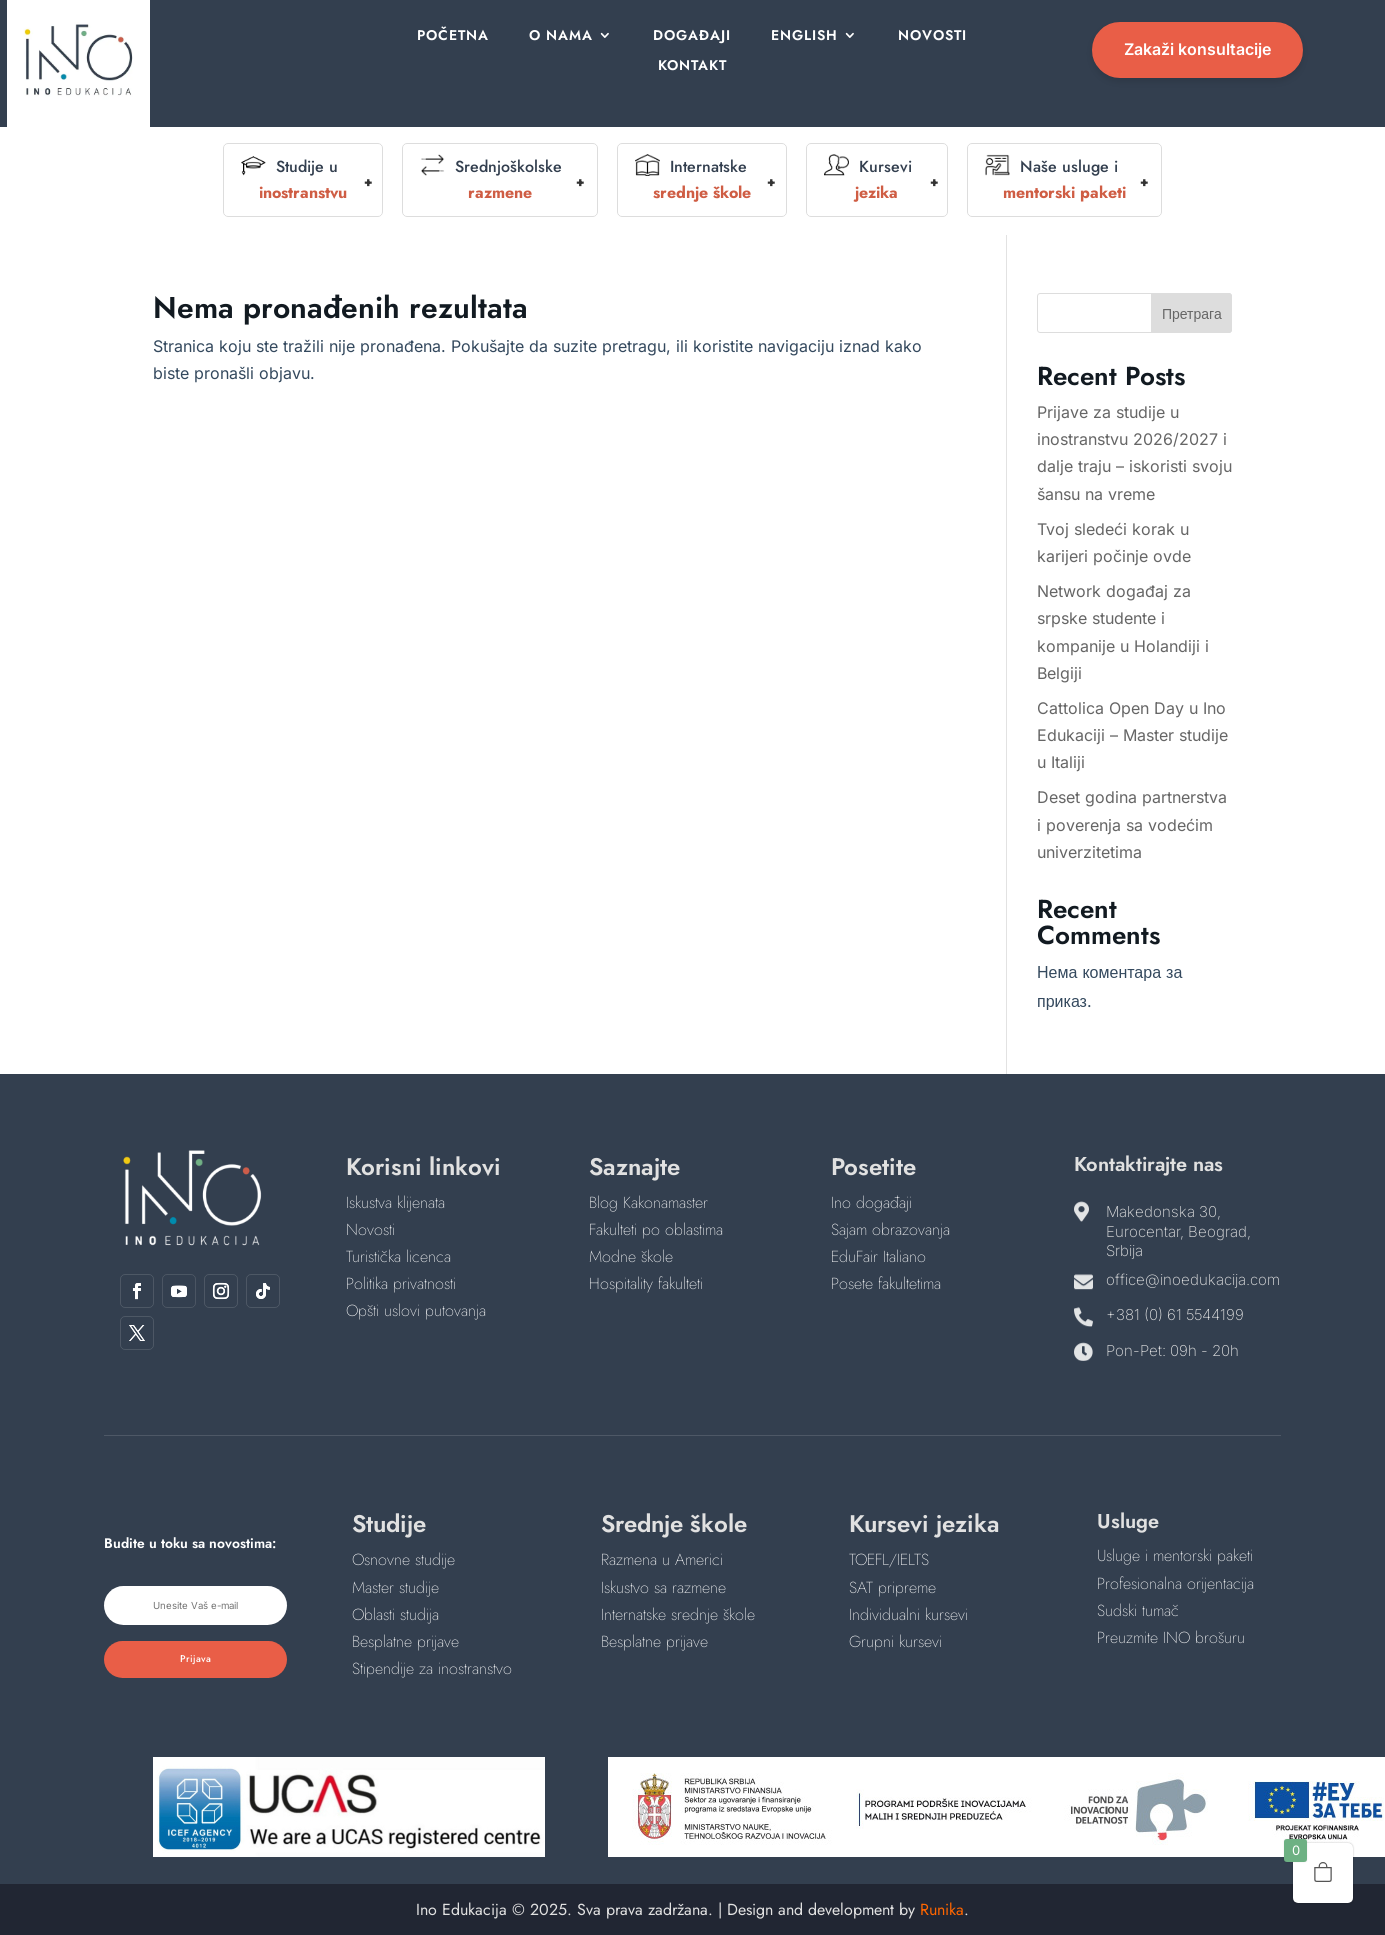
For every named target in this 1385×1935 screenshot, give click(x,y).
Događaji (692, 36)
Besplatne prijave (405, 1641)
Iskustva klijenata (395, 1202)
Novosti (927, 36)
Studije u (294, 180)
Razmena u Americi (662, 1559)
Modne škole (631, 1256)
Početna (464, 36)
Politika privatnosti (401, 1283)
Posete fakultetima (886, 1283)
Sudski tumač (1138, 1610)
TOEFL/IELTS (889, 1559)
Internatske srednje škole (678, 1614)
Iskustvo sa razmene (663, 1587)
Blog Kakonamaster (648, 1202)
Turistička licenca (398, 1256)
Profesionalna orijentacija (1175, 1583)
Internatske (693, 180)
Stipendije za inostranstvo (432, 1668)
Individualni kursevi (908, 1614)
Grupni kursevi (895, 1641)
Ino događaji (871, 1202)
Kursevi (868, 180)
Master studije (395, 1587)
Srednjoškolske (491, 180)
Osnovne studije (403, 1559)
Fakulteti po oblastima (656, 1229)
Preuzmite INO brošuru (1171, 1637)
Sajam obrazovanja (890, 1229)
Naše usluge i (1055, 180)
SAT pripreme (892, 1587)
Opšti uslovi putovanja (416, 1310)
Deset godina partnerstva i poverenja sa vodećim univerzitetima (1132, 824)
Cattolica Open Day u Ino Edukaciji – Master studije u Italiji (1132, 735)
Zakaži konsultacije (1197, 49)
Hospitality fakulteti (646, 1283)
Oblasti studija (395, 1614)
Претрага (1192, 313)
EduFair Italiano (878, 1256)
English (801, 36)
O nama (566, 36)
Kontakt (692, 66)
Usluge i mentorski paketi (1175, 1555)
